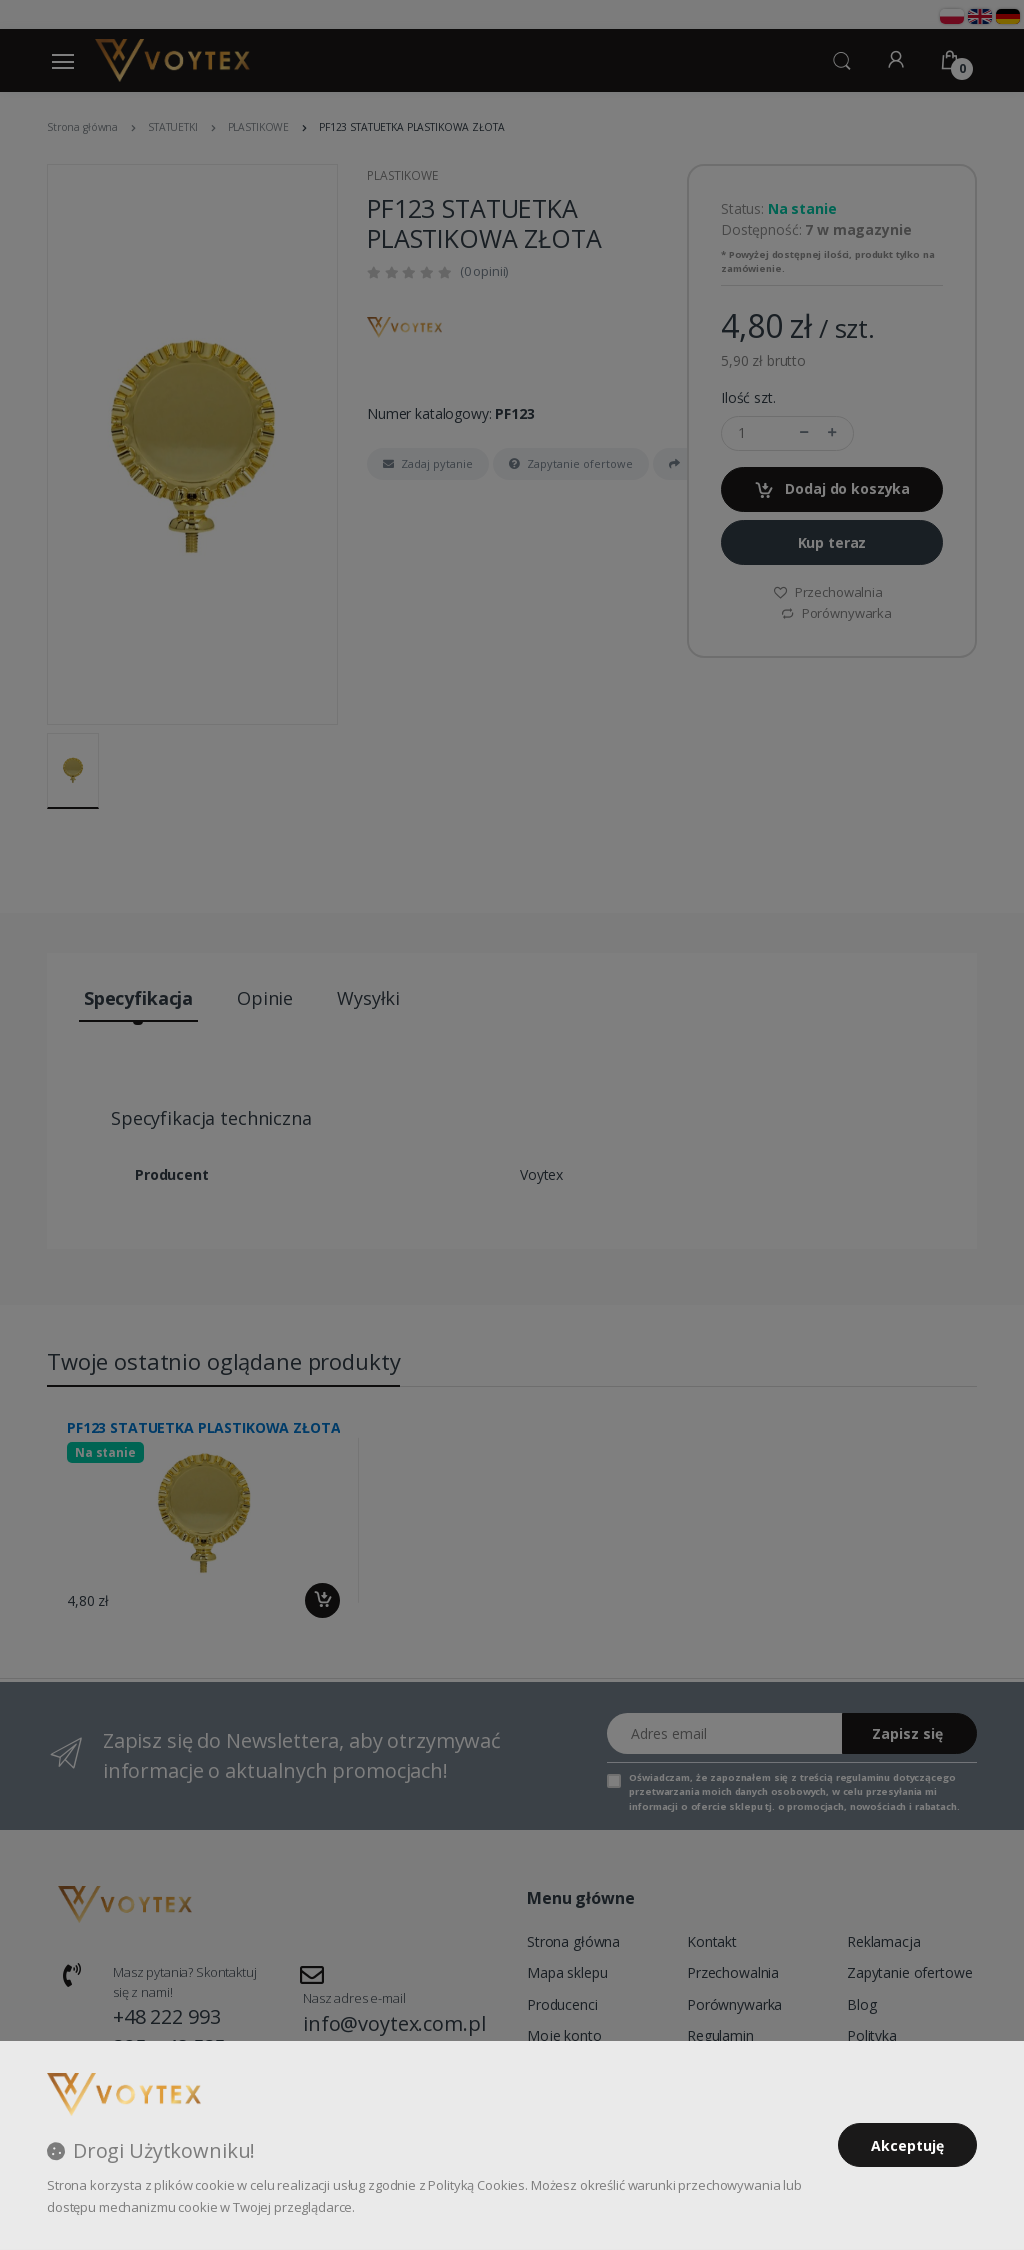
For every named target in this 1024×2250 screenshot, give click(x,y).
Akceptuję (907, 2145)
